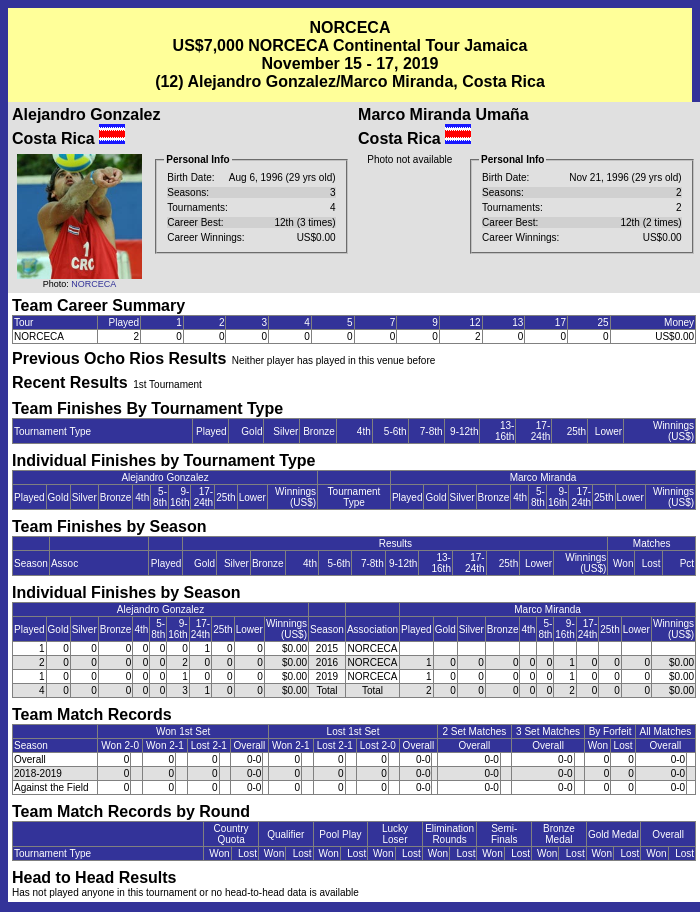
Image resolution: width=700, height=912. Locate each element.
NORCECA (93, 284)
